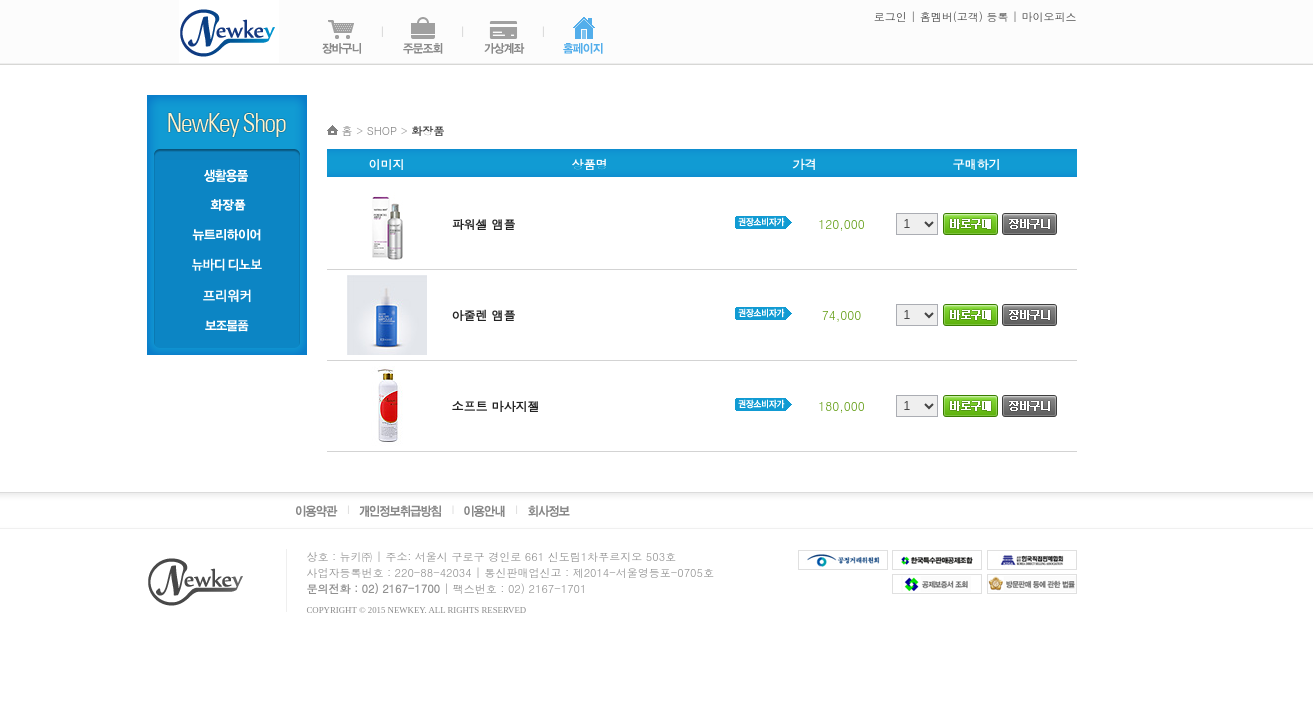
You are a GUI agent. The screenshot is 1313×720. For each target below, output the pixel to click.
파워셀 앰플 (484, 223)
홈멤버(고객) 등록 (964, 16)
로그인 (888, 16)
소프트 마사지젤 (496, 405)
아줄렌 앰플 (484, 314)
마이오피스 (1049, 16)
